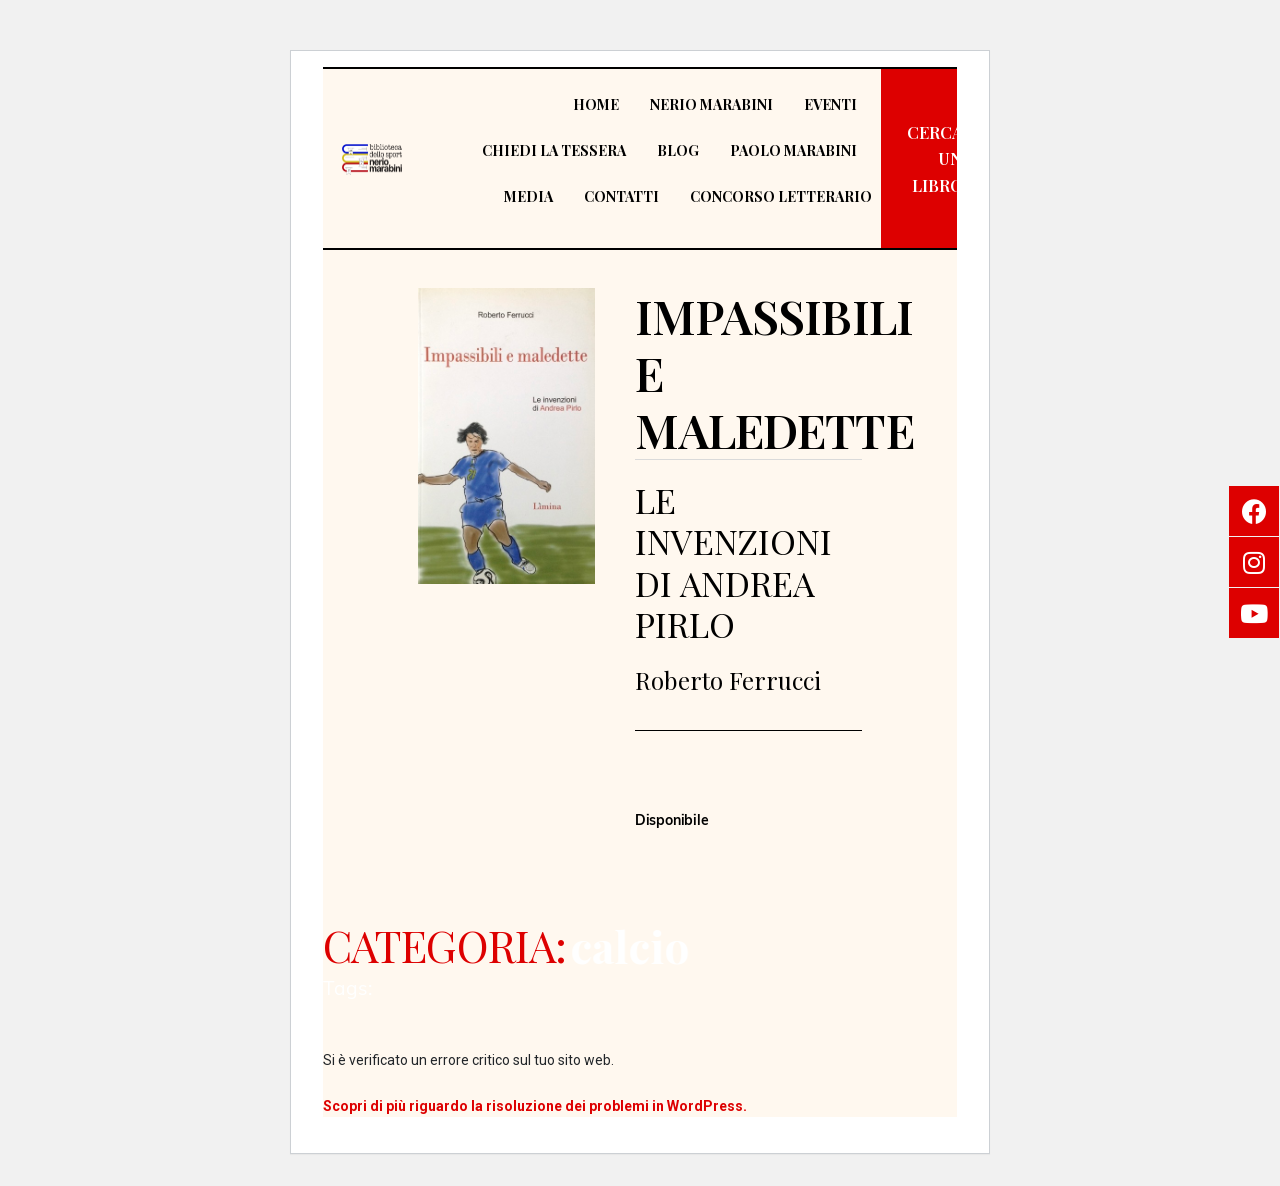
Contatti (621, 196)
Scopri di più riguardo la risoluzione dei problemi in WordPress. (535, 1106)
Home (596, 104)
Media (528, 196)
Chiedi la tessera (554, 150)
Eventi (830, 104)
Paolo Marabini (793, 150)
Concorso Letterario (781, 196)
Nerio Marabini (711, 104)
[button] (935, 159)
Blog (678, 150)
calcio (629, 946)
